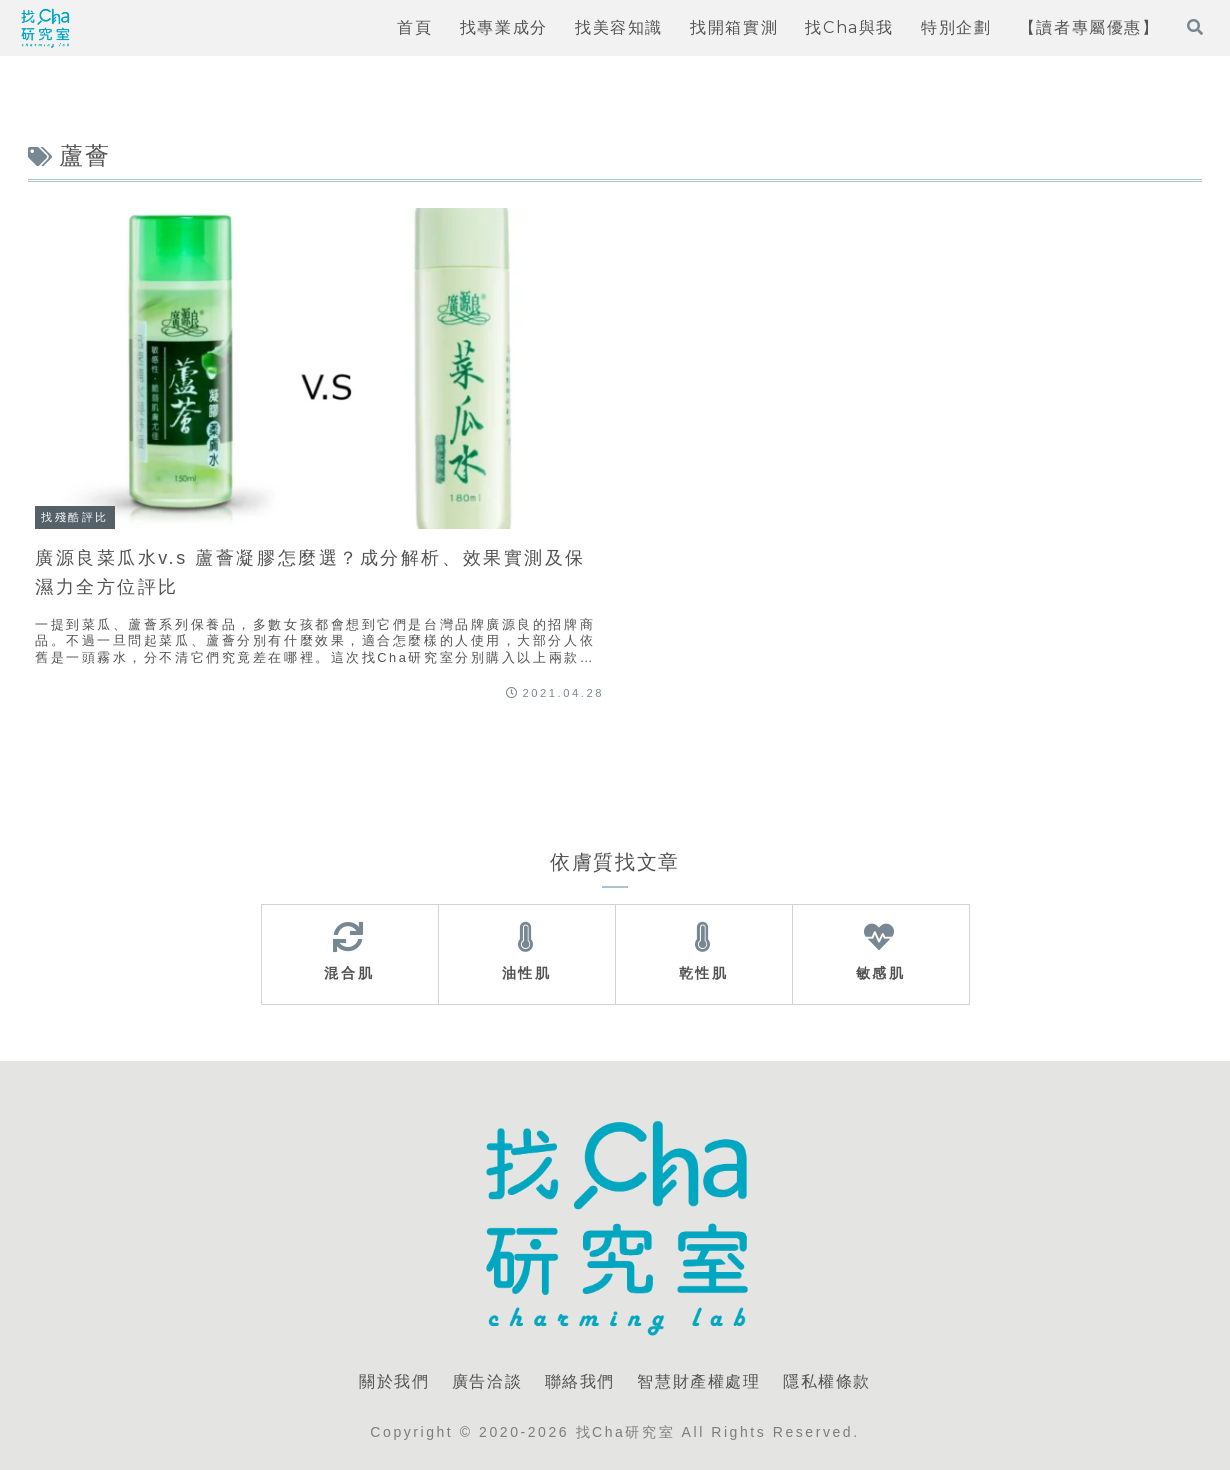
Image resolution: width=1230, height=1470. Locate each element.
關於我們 (394, 1381)
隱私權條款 (827, 1381)
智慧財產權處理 (698, 1381)
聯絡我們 (580, 1381)
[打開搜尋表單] (1195, 27)
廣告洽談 (487, 1381)
